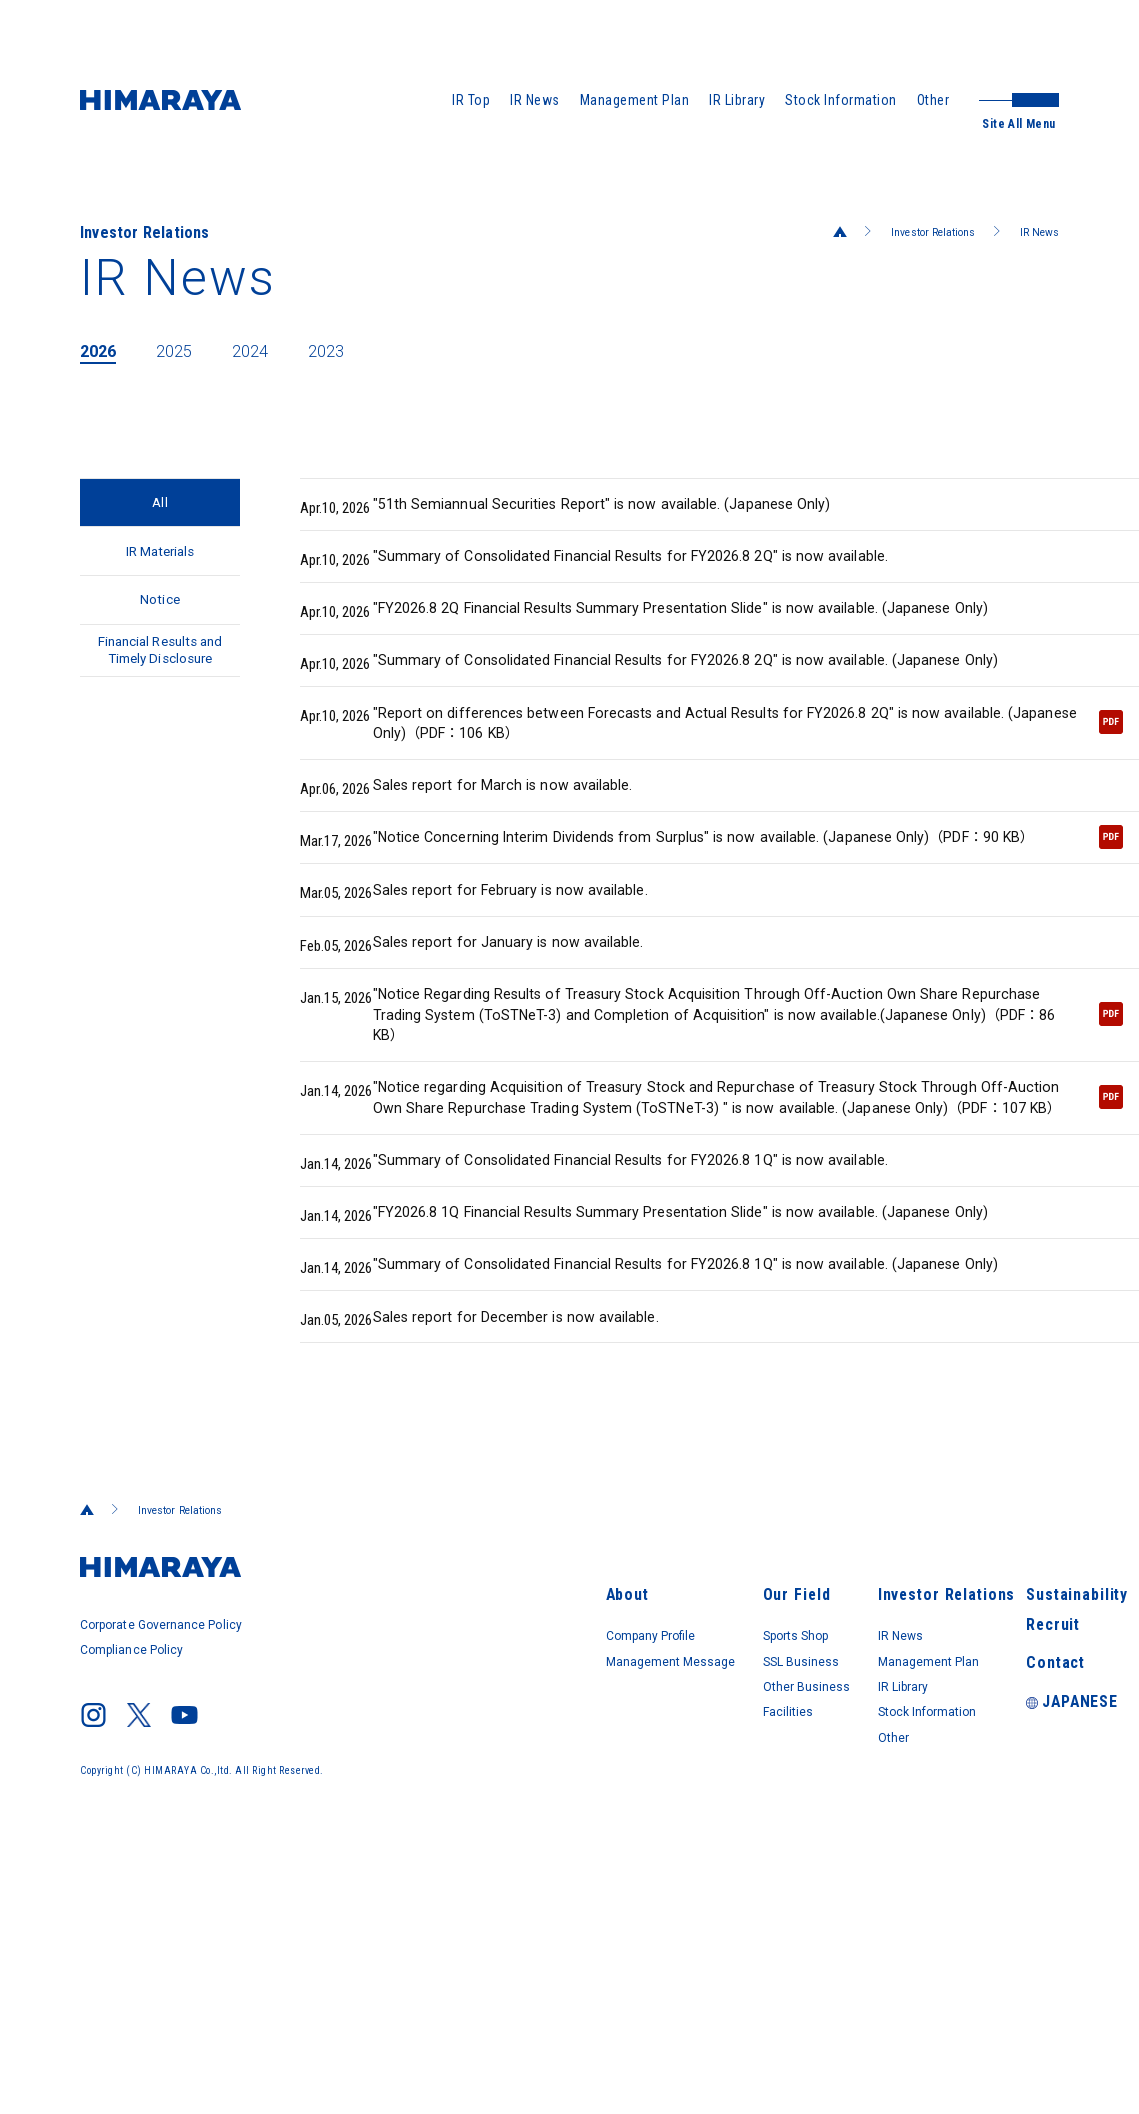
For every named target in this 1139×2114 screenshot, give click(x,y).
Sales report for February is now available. (493, 999)
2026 (102, 350)
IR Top (471, 100)
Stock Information (841, 100)
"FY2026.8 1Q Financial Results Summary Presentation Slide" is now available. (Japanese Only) (676, 1395)
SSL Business (628, 1863)
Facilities (612, 1919)
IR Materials (160, 567)
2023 (354, 350)
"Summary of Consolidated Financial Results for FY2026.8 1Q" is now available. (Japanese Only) (662, 1465)
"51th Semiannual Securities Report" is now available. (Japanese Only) (590, 507)
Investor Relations (912, 232)
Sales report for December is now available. (498, 1539)
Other (933, 100)
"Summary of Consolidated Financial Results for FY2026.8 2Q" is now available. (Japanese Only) (662, 697)
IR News (535, 100)
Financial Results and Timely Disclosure (160, 699)
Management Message (425, 1863)
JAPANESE (1011, 1917)
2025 (186, 350)
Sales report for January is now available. (490, 1059)
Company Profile (404, 1835)
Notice (160, 627)
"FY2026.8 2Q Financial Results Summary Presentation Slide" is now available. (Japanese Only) (676, 627)
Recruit (994, 1833)
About (366, 1791)
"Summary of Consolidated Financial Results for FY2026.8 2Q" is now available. (623, 567)
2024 (270, 350)
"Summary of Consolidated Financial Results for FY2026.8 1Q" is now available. (623, 1335)
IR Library (737, 100)
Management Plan (635, 100)
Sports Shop (625, 1835)
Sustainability (1014, 1791)
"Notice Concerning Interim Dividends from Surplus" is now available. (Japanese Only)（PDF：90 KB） (711, 925)
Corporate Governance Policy (167, 1850)
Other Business (634, 1891)
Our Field (613, 1791)
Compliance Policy (135, 1870)
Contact (995, 1875)
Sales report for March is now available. (484, 855)
